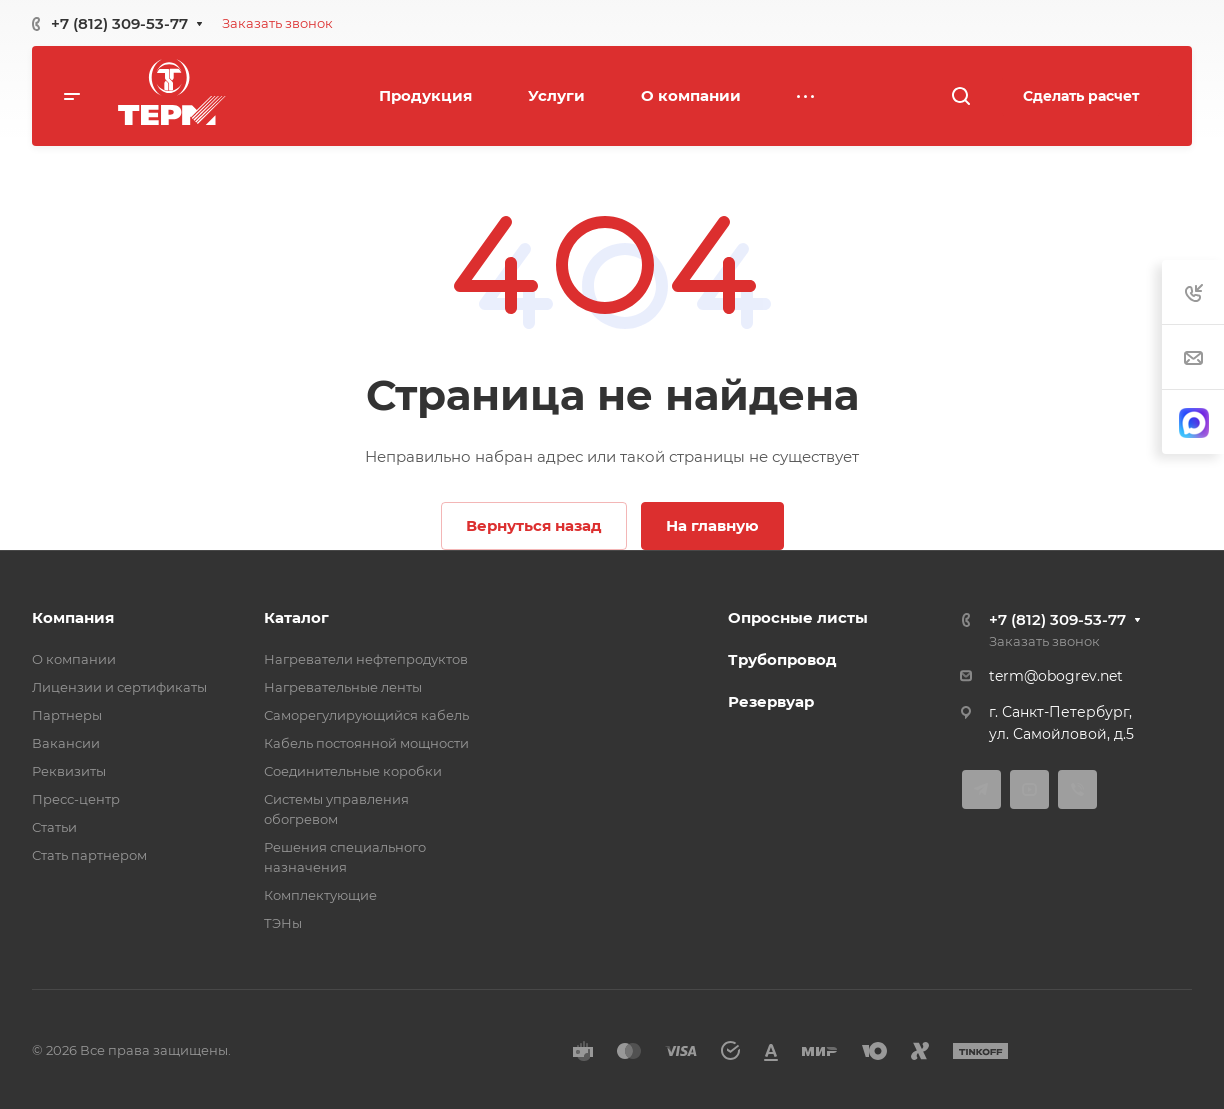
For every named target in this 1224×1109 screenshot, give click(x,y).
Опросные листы (798, 617)
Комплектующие (320, 895)
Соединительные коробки (353, 771)
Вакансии (66, 743)
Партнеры (67, 715)
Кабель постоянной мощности (366, 743)
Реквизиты (69, 771)
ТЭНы (283, 923)
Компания (73, 617)
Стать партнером (89, 855)
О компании (74, 659)
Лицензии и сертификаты (119, 687)
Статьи (54, 827)
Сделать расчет (1081, 96)
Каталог (296, 617)
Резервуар (771, 701)
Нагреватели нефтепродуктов (366, 659)
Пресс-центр (76, 799)
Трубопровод (782, 659)
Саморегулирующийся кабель (366, 715)
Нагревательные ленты (343, 687)
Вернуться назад (534, 525)
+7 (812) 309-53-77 (119, 23)
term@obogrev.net (1056, 676)
